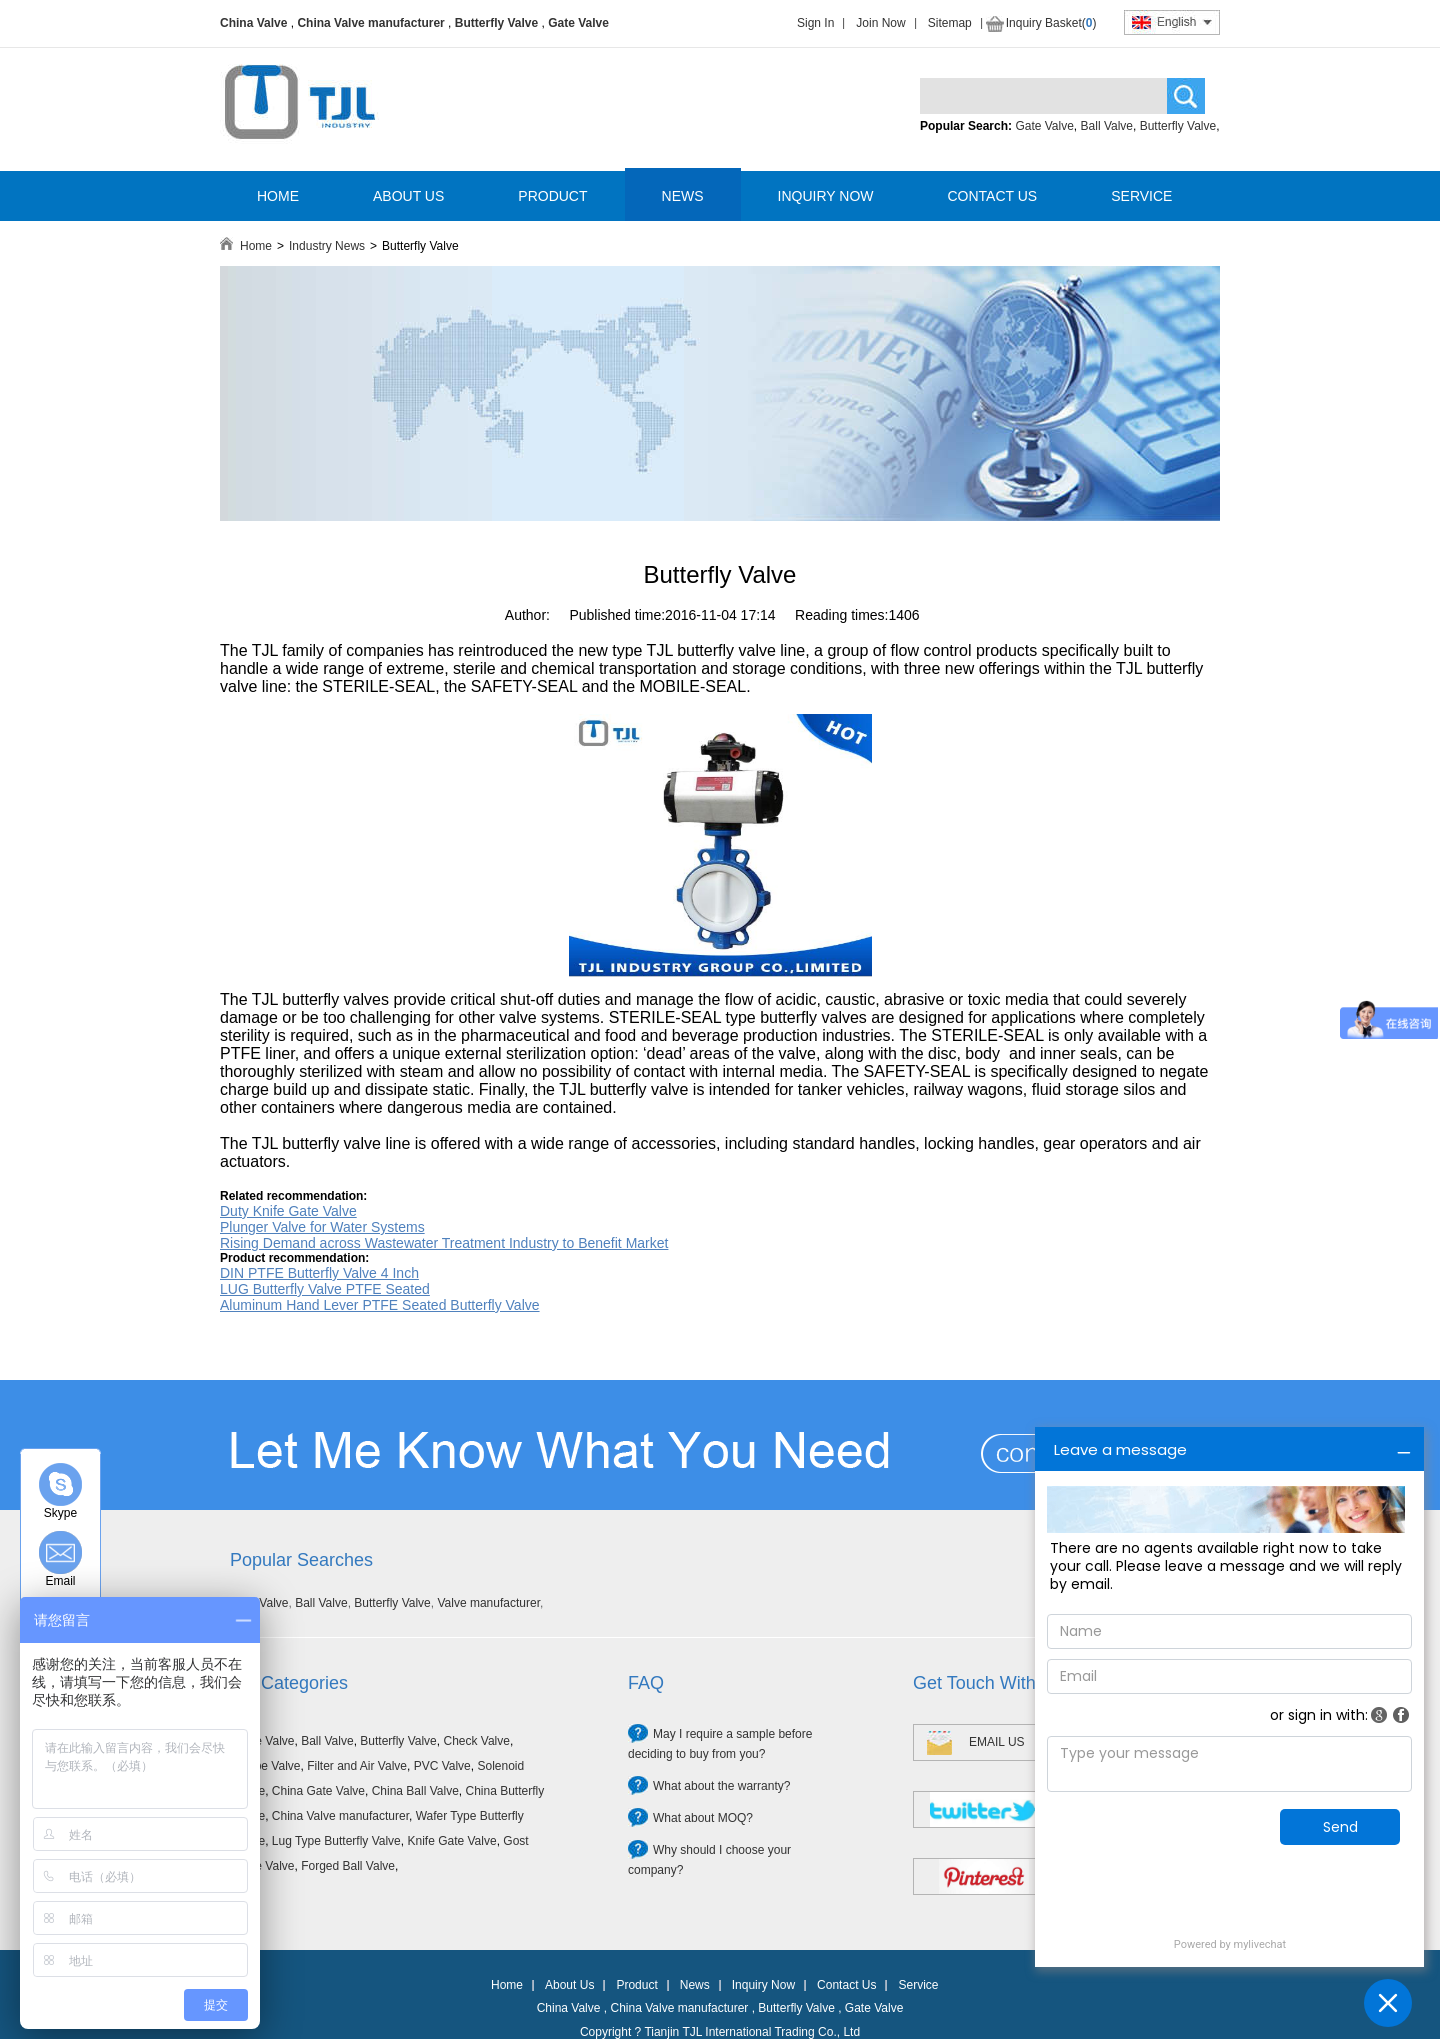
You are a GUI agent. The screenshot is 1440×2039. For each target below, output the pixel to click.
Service (918, 1985)
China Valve (253, 23)
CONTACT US (992, 196)
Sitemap (950, 23)
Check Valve (476, 1741)
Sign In (815, 23)
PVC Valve (442, 1766)
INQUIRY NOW (826, 196)
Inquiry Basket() (1051, 23)
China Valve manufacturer (370, 23)
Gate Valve (578, 23)
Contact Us (846, 1985)
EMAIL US (997, 1742)
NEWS (683, 196)
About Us (569, 1985)
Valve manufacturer (488, 1603)
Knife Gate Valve (451, 1841)
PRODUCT (552, 196)
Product (636, 1985)
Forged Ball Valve (348, 1866)
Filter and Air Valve (357, 1766)
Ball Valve (1107, 126)
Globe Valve (268, 1766)
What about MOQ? (703, 1818)
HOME (278, 196)
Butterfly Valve (496, 23)
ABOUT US (408, 196)
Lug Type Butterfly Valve (336, 1841)
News (695, 1985)
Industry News (327, 246)
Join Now (880, 23)
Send (1340, 1827)
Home (256, 246)
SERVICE (1141, 196)
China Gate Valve (318, 1791)
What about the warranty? (721, 1786)
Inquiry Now (763, 1985)
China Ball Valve (415, 1791)
